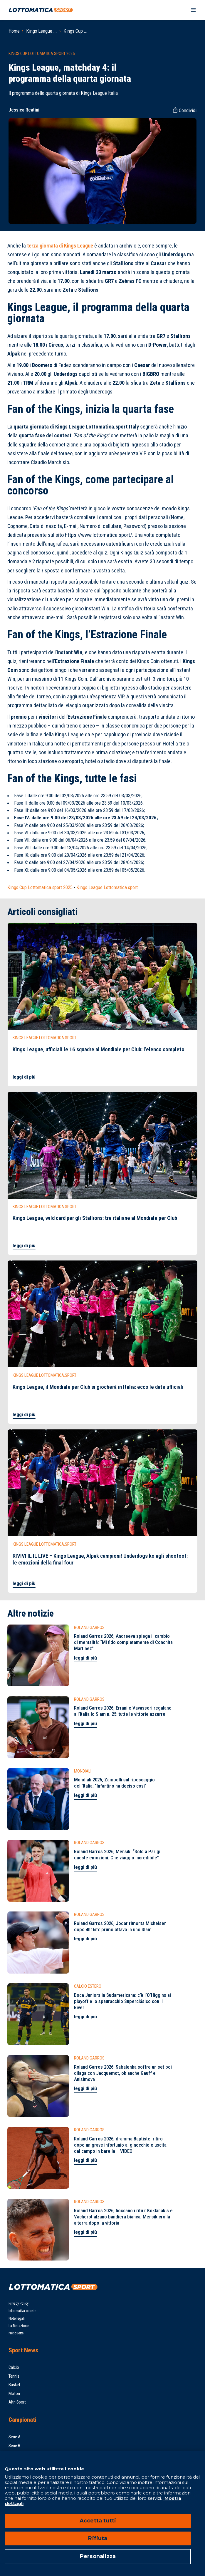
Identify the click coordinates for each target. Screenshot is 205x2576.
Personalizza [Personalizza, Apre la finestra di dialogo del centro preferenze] (98, 2556)
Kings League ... (41, 31)
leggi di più (24, 1077)
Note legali (17, 2318)
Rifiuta (97, 2538)
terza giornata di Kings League (60, 246)
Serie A (15, 2436)
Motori (14, 2393)
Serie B (14, 2445)
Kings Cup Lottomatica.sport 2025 (40, 887)
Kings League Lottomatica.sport (107, 887)
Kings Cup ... (75, 31)
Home (14, 31)
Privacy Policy (18, 2303)
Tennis (14, 2376)
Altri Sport (17, 2402)
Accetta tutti (98, 2520)
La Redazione (18, 2325)
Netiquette (16, 2333)
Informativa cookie (22, 2310)
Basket (14, 2384)
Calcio (14, 2367)
